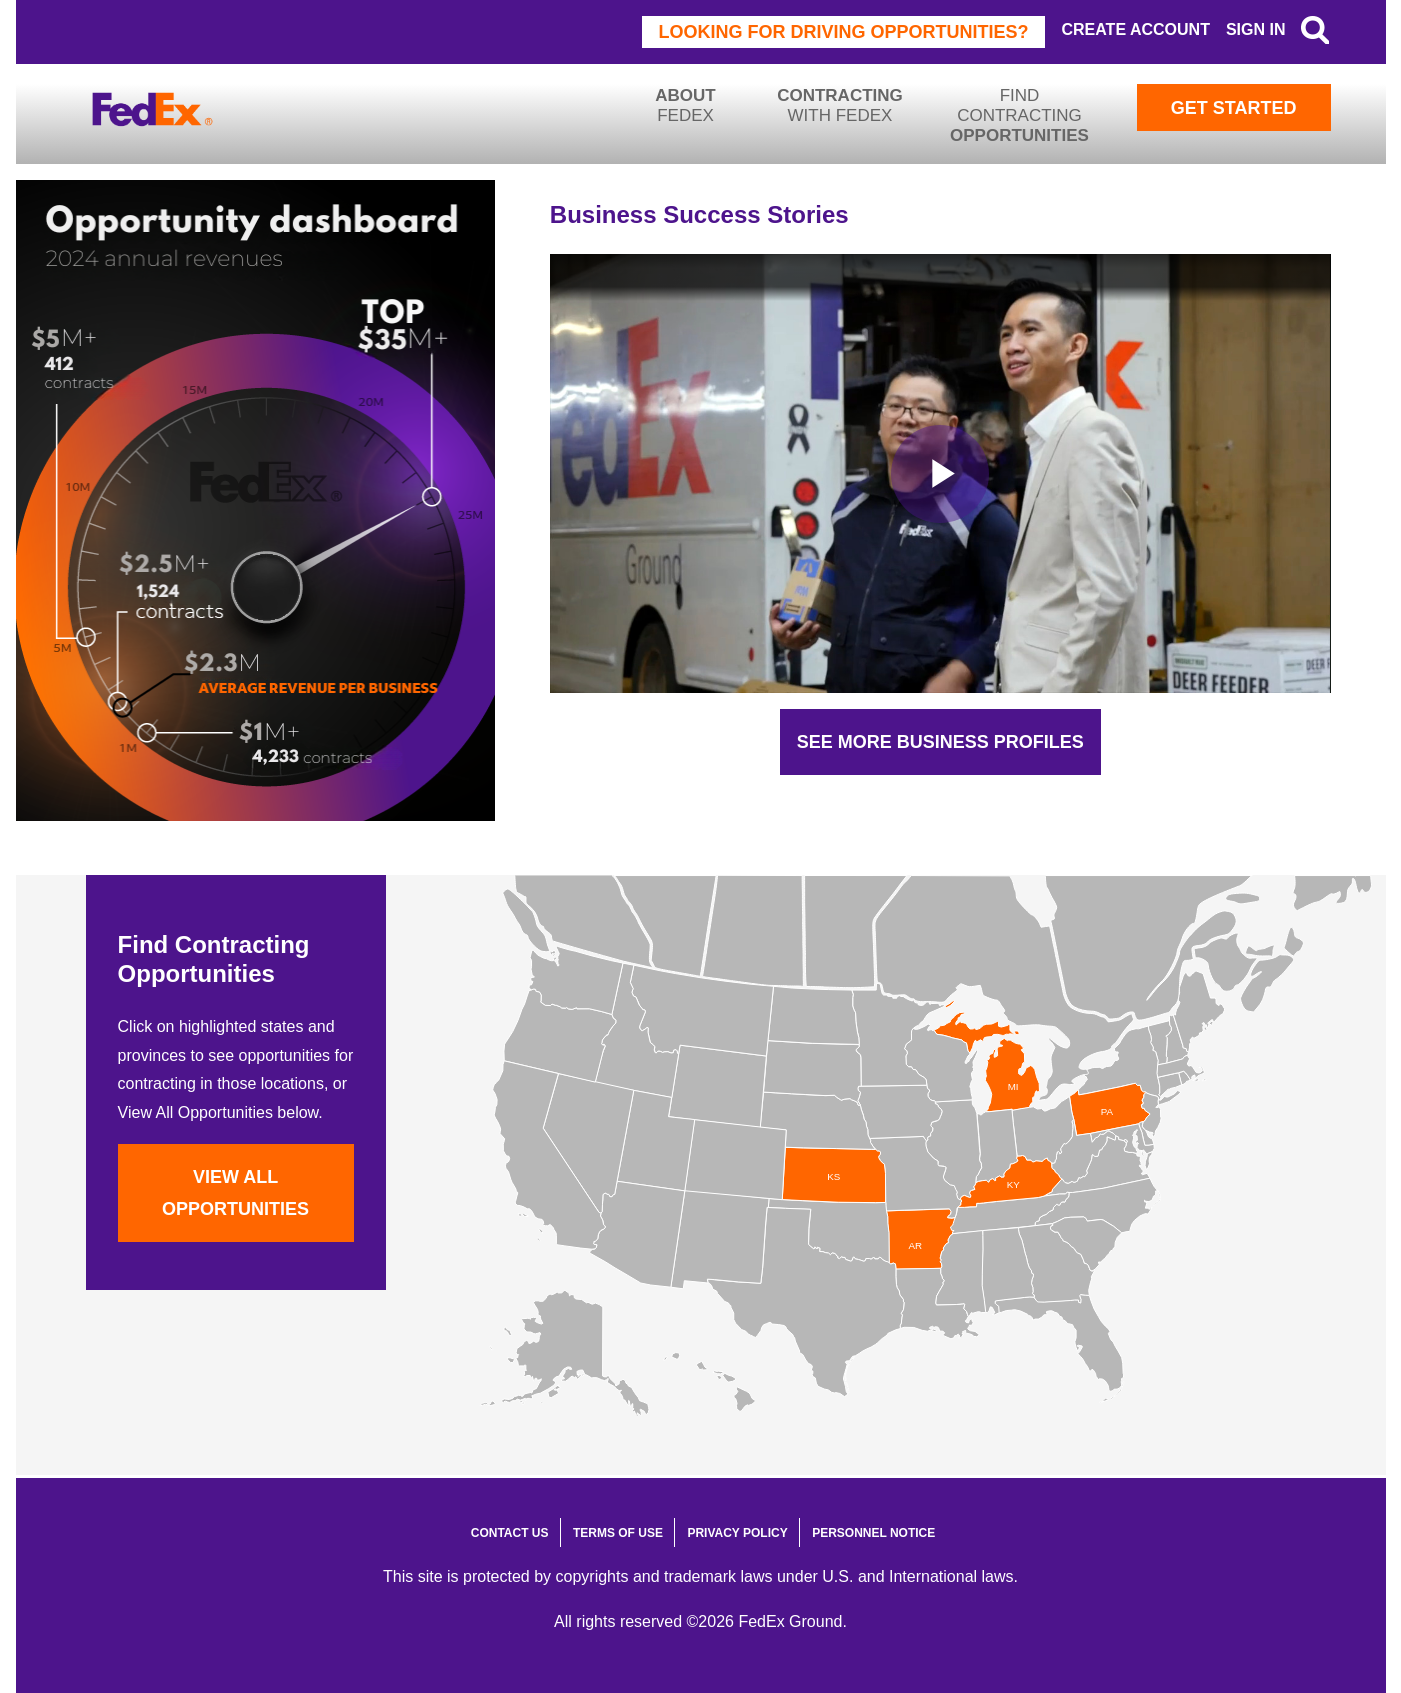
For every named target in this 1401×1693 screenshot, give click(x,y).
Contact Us (510, 1533)
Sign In (1256, 29)
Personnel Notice (873, 1533)
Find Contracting (1019, 115)
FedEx (686, 105)
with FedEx (840, 105)
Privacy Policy (737, 1533)
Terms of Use (618, 1533)
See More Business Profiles (940, 742)
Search (1315, 30)
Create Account (1135, 29)
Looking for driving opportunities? (844, 32)
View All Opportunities (235, 1193)
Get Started (1234, 108)
